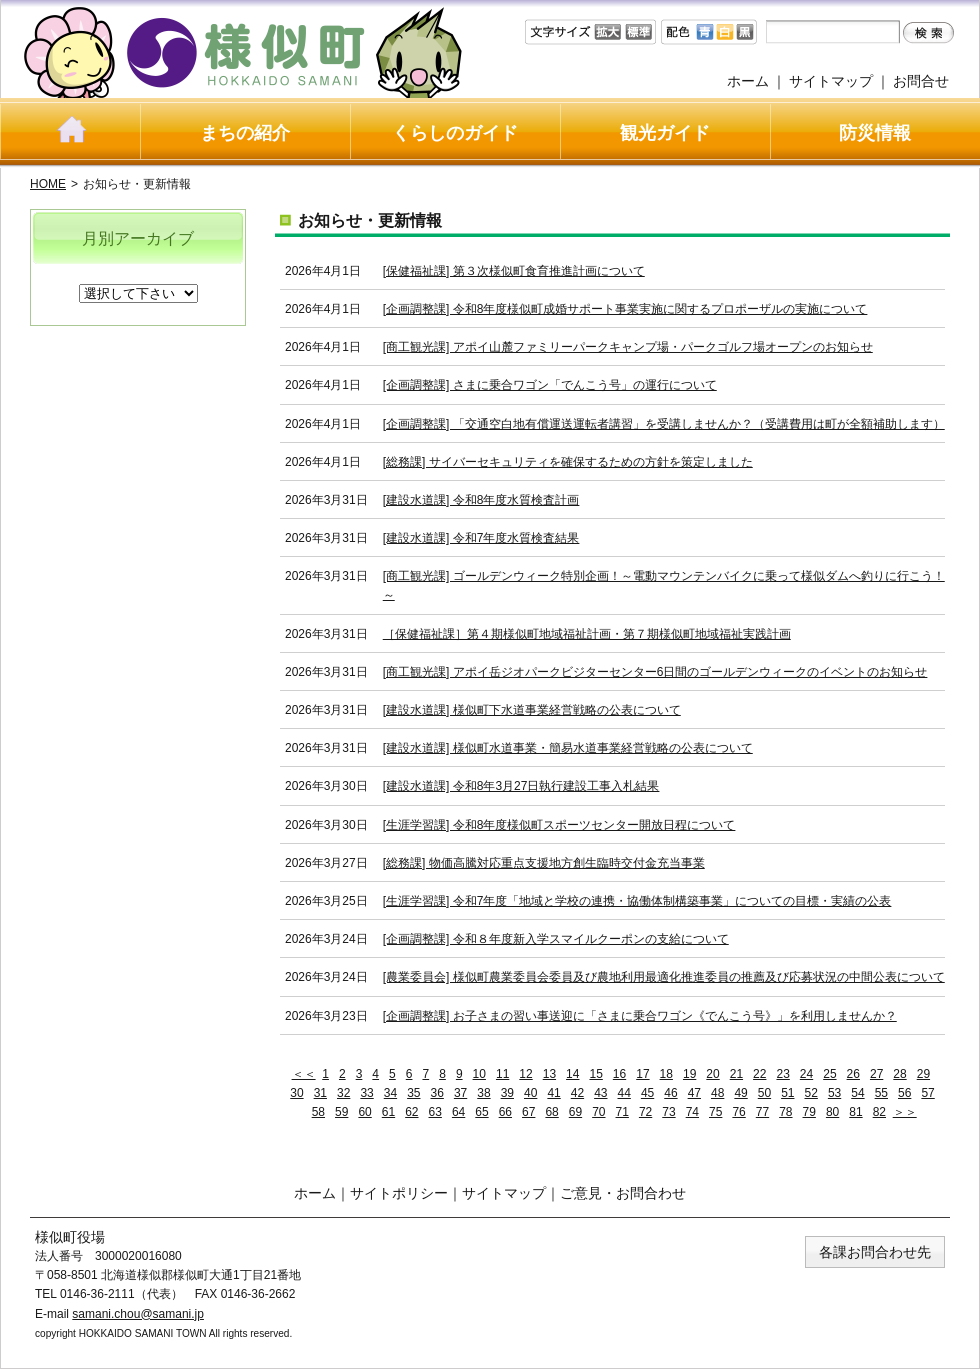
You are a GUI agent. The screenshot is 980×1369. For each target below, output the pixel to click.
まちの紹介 (245, 133)
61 (388, 1112)
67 (528, 1112)
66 (505, 1112)
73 (668, 1112)
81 (855, 1112)
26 (853, 1074)
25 (829, 1074)
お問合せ (921, 81)
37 (460, 1093)
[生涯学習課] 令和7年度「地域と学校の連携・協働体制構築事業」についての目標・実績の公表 (637, 901)
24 (806, 1074)
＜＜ (304, 1074)
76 (738, 1112)
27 (876, 1074)
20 (712, 1074)
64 (458, 1112)
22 (759, 1074)
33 (366, 1093)
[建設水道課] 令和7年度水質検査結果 (481, 538)
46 (670, 1093)
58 (318, 1112)
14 (572, 1074)
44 (624, 1093)
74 (692, 1112)
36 (437, 1093)
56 (904, 1093)
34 (390, 1093)
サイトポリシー (399, 1193)
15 (595, 1074)
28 (899, 1074)
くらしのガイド (455, 133)
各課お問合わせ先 (875, 1252)
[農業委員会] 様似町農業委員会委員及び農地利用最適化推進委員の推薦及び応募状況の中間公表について (664, 977)
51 (787, 1093)
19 (689, 1074)
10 (479, 1074)
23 (782, 1074)
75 (715, 1112)
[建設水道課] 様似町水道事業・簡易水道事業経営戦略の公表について (568, 748)
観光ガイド (665, 133)
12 (525, 1074)
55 (881, 1093)
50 (764, 1093)
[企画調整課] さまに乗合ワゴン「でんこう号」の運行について (550, 385)
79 (809, 1112)
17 (642, 1074)
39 (507, 1093)
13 (549, 1074)
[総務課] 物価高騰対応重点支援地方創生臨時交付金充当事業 (544, 863)
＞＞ (905, 1112)
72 (645, 1112)
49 (740, 1093)
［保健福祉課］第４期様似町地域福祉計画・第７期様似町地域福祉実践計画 (587, 634)
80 (832, 1112)
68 (551, 1112)
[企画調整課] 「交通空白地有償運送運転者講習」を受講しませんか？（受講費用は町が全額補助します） (664, 424)
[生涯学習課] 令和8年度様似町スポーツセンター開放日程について (559, 825)
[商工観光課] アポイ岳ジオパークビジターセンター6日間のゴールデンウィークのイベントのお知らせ (655, 672)
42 (577, 1093)
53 (834, 1093)
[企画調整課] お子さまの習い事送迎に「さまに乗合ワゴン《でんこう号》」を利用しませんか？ (640, 1016)
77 (762, 1112)
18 (666, 1074)
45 (647, 1093)
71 (622, 1112)
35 (413, 1093)
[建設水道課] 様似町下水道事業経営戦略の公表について (532, 710)
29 (923, 1074)
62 (411, 1112)
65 (481, 1112)
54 (857, 1093)
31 (320, 1093)
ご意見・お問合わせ (623, 1193)
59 (341, 1112)
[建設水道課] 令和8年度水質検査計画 (481, 500)
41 (553, 1093)
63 (435, 1112)
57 (927, 1093)
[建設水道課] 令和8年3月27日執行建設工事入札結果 (521, 786)
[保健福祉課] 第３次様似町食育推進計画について (514, 271)
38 (483, 1093)
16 (619, 1074)
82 (879, 1112)
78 (785, 1112)
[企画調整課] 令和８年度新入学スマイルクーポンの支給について (556, 939)
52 (811, 1093)
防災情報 (875, 133)
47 (694, 1093)
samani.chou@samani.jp (138, 1314)
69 (575, 1112)
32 (343, 1093)
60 (364, 1112)
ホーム (748, 81)
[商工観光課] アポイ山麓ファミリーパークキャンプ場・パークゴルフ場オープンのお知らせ (628, 347)
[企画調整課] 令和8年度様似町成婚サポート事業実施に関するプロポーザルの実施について (625, 309)
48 (717, 1093)
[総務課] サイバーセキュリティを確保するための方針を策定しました (568, 462)
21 (736, 1074)
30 (296, 1093)
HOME (48, 184)
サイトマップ (831, 81)
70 (598, 1112)
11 (502, 1074)
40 (530, 1093)
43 (600, 1093)
